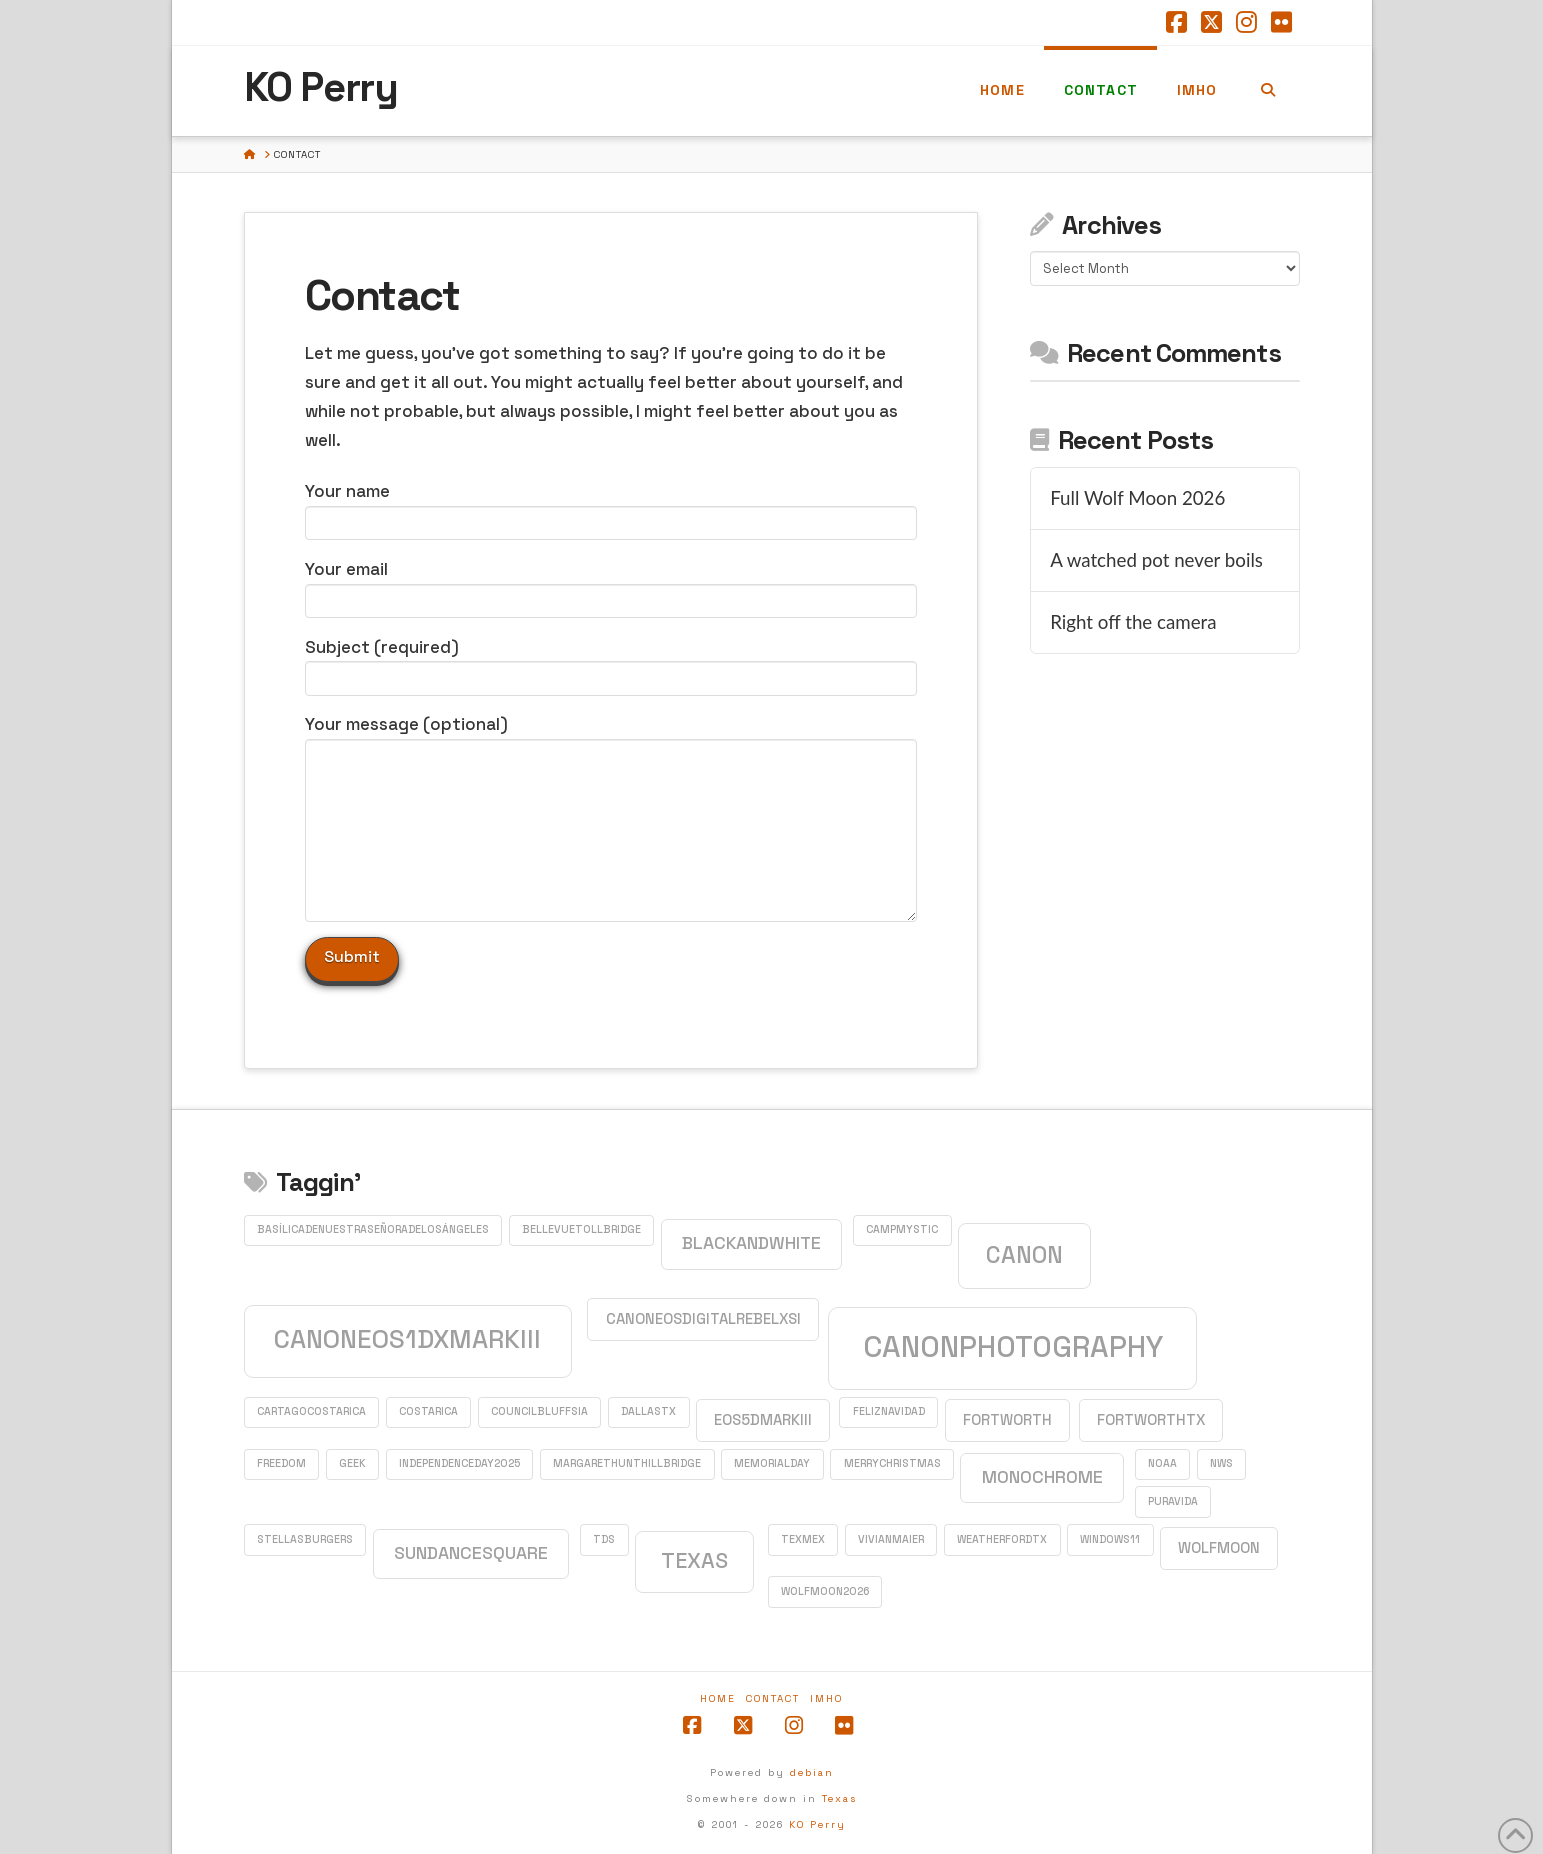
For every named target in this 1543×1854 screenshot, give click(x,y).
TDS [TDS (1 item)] (604, 1539)
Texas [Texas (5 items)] (694, 1560)
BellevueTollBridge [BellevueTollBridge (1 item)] (581, 1229)
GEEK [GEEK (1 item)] (352, 1463)
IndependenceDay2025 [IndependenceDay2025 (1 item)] (459, 1463)
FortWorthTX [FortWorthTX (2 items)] (1151, 1419)
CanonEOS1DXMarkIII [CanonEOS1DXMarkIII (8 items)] (407, 1339)
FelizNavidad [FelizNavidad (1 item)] (889, 1411)
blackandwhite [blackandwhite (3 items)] (751, 1243)
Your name (611, 508)
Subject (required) (611, 664)
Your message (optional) (611, 738)
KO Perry (321, 88)
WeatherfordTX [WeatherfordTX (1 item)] (1002, 1539)
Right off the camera (1133, 622)
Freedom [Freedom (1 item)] (281, 1463)
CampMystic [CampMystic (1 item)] (902, 1229)
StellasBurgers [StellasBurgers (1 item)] (305, 1539)
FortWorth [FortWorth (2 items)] (1007, 1419)
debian (812, 1772)
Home (718, 1698)
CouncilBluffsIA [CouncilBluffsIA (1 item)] (539, 1411)
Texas (839, 1798)
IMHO (826, 1698)
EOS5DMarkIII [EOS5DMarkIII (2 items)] (763, 1419)
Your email (611, 586)
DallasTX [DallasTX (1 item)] (648, 1411)
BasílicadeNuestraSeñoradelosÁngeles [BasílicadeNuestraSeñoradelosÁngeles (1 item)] (373, 1229)
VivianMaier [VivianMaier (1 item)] (891, 1539)
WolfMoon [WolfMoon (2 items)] (1219, 1547)
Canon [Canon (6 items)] (1024, 1255)
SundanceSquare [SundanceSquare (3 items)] (471, 1553)
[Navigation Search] (1267, 91)
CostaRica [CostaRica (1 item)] (428, 1411)
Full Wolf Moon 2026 (1137, 498)
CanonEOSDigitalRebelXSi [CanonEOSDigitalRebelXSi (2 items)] (703, 1318)
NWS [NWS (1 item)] (1221, 1463)
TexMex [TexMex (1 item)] (803, 1539)
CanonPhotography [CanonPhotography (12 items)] (1013, 1347)
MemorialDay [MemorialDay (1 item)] (772, 1463)
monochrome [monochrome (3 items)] (1042, 1477)
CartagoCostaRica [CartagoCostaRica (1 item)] (311, 1411)
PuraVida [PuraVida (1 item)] (1173, 1501)
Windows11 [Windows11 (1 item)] (1110, 1539)
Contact (773, 1698)
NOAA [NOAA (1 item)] (1162, 1463)
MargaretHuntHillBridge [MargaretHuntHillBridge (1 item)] (627, 1463)
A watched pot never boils (1156, 560)
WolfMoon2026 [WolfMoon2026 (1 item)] (825, 1591)
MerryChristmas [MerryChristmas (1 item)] (892, 1463)
